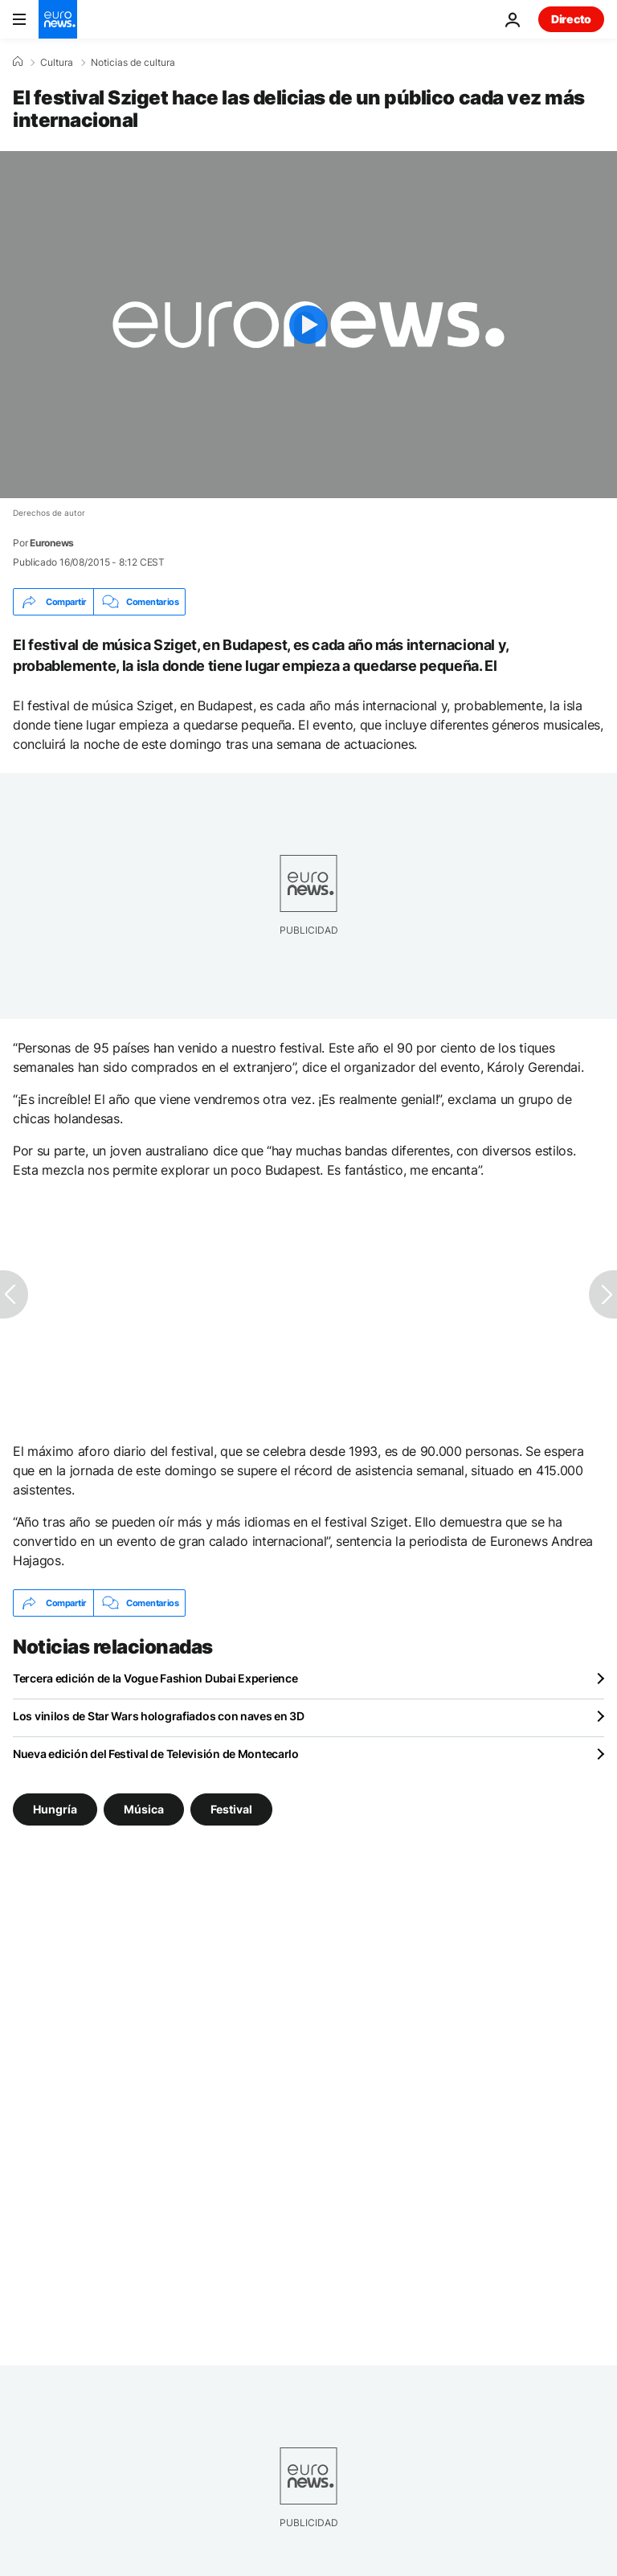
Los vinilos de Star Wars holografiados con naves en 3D (158, 1716)
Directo (571, 19)
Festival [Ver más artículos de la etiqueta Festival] (231, 1809)
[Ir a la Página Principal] (58, 19)
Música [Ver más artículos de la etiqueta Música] (144, 1809)
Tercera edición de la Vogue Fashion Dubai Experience (155, 1678)
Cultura (56, 62)
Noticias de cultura (133, 62)
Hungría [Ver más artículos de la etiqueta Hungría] (55, 1809)
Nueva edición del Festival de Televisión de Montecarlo (156, 1753)
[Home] (17, 61)
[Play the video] (308, 324)
